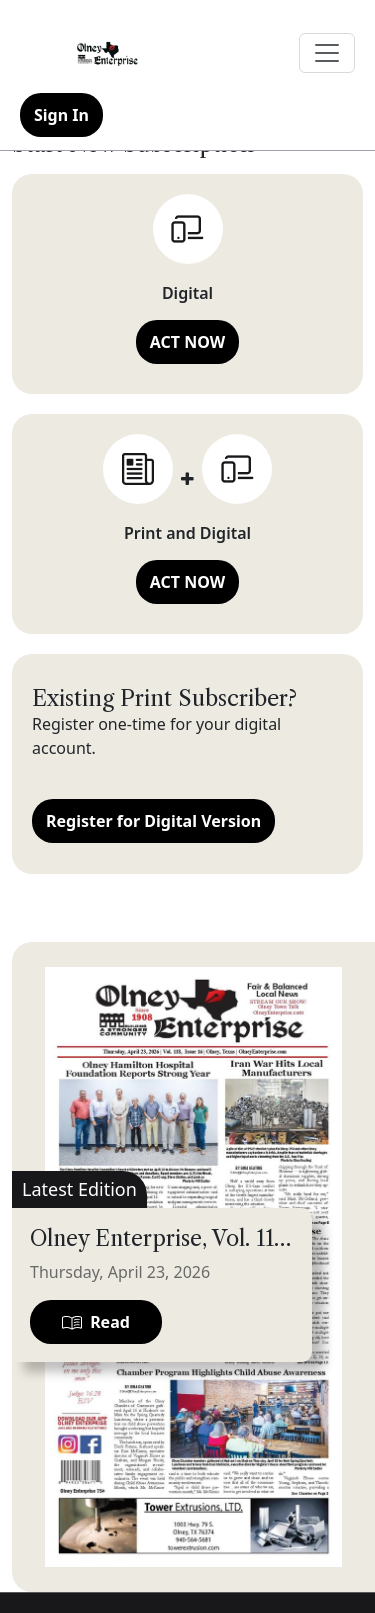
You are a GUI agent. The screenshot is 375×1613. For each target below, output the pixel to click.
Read (96, 1322)
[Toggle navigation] (327, 53)
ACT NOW (187, 342)
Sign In (61, 115)
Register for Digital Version (153, 821)
